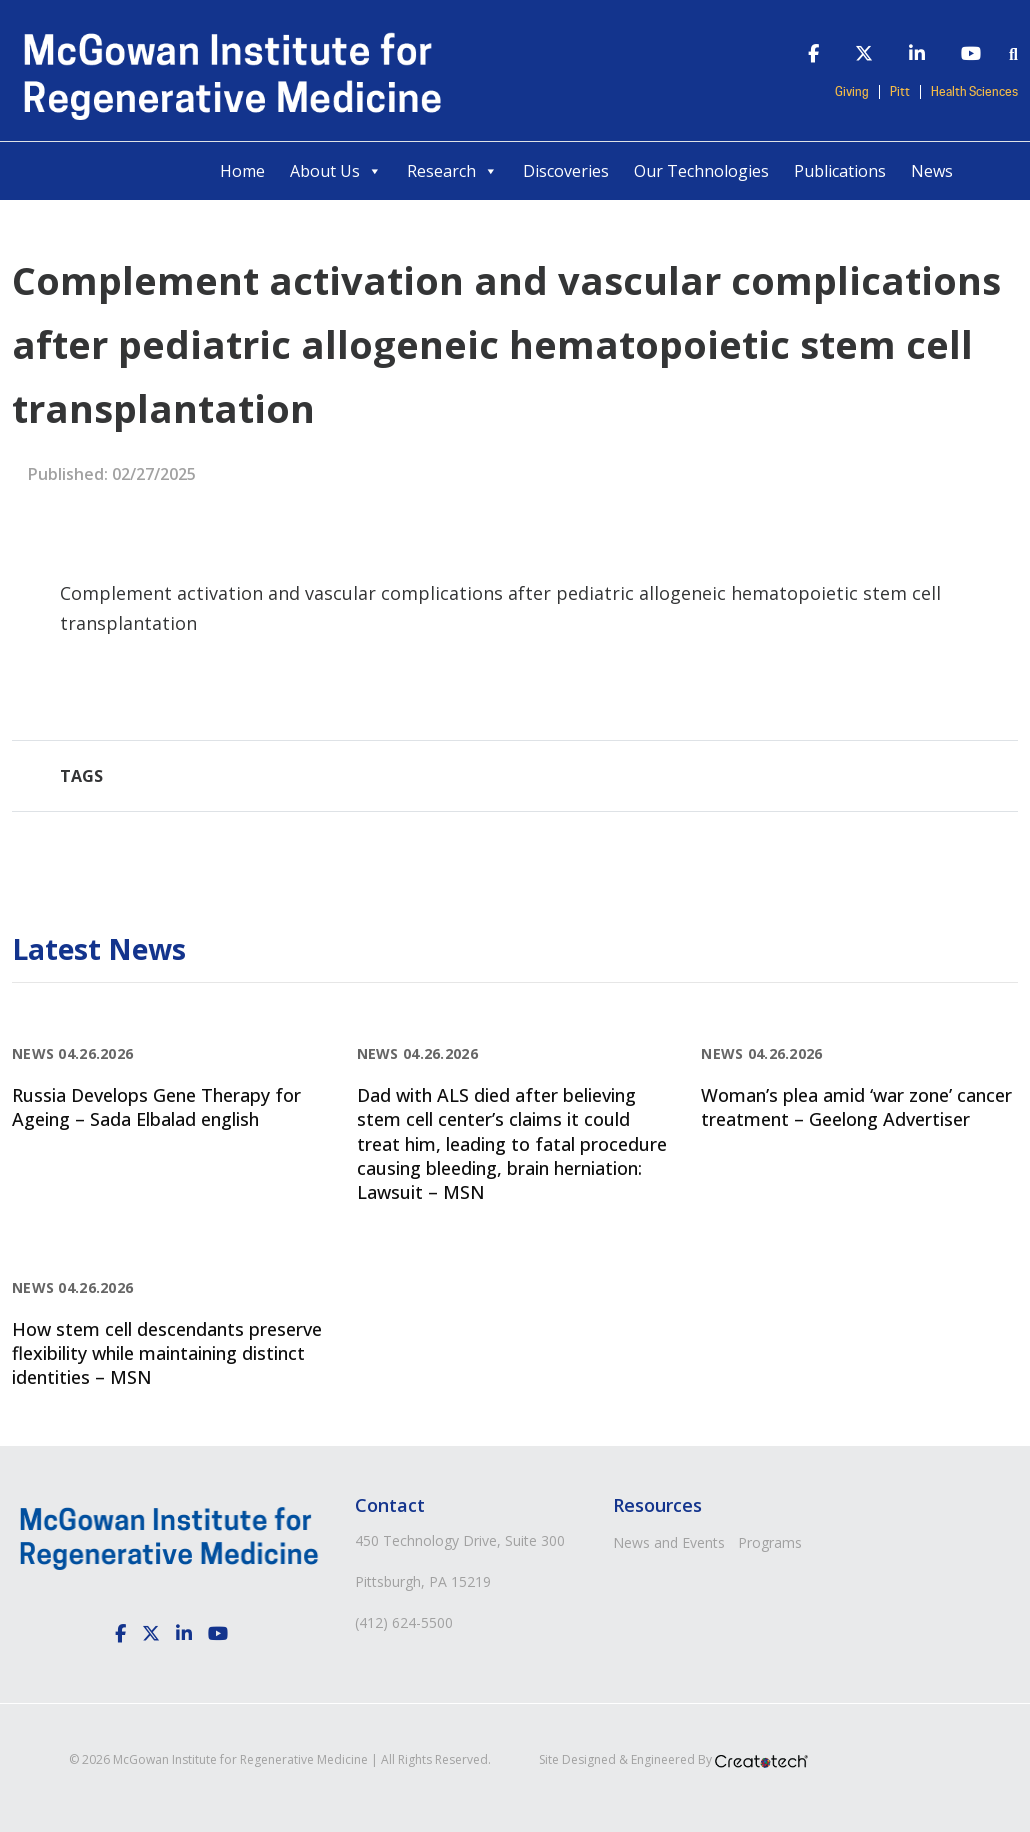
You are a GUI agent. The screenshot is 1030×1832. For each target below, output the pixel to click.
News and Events (669, 1542)
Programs (770, 1542)
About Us (336, 171)
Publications (840, 171)
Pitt (900, 92)
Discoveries (566, 171)
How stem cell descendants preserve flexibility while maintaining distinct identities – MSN (167, 1353)
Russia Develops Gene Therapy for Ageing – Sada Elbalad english (156, 1107)
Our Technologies (701, 171)
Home (242, 171)
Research (452, 171)
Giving (852, 92)
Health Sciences (974, 92)
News (932, 171)
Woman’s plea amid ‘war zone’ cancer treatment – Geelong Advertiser (856, 1107)
